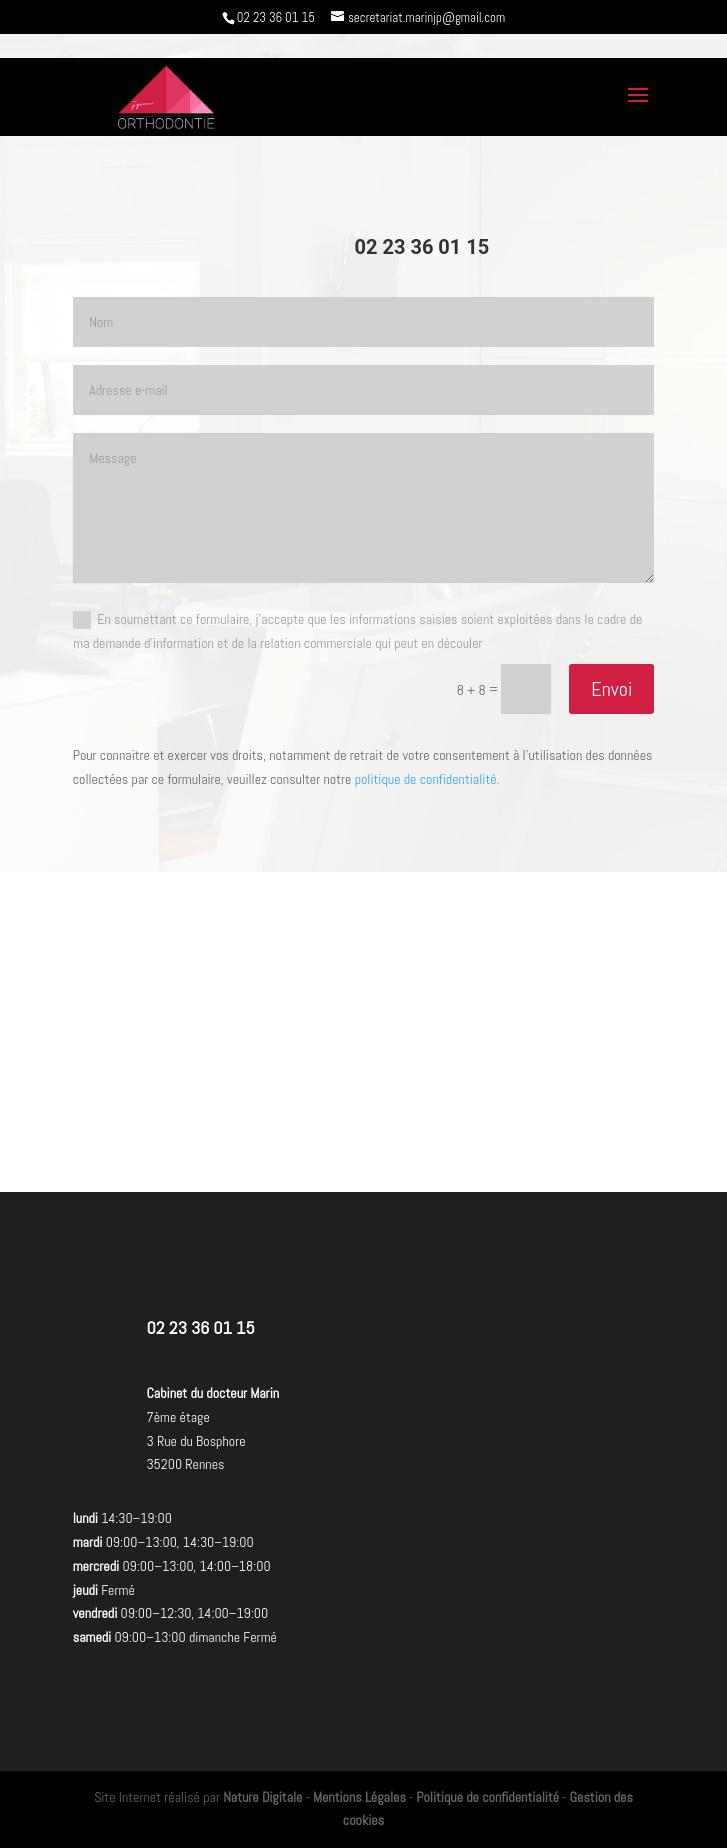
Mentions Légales (359, 1797)
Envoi (611, 689)
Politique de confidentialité (487, 1797)
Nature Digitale (262, 1797)
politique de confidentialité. (427, 779)
